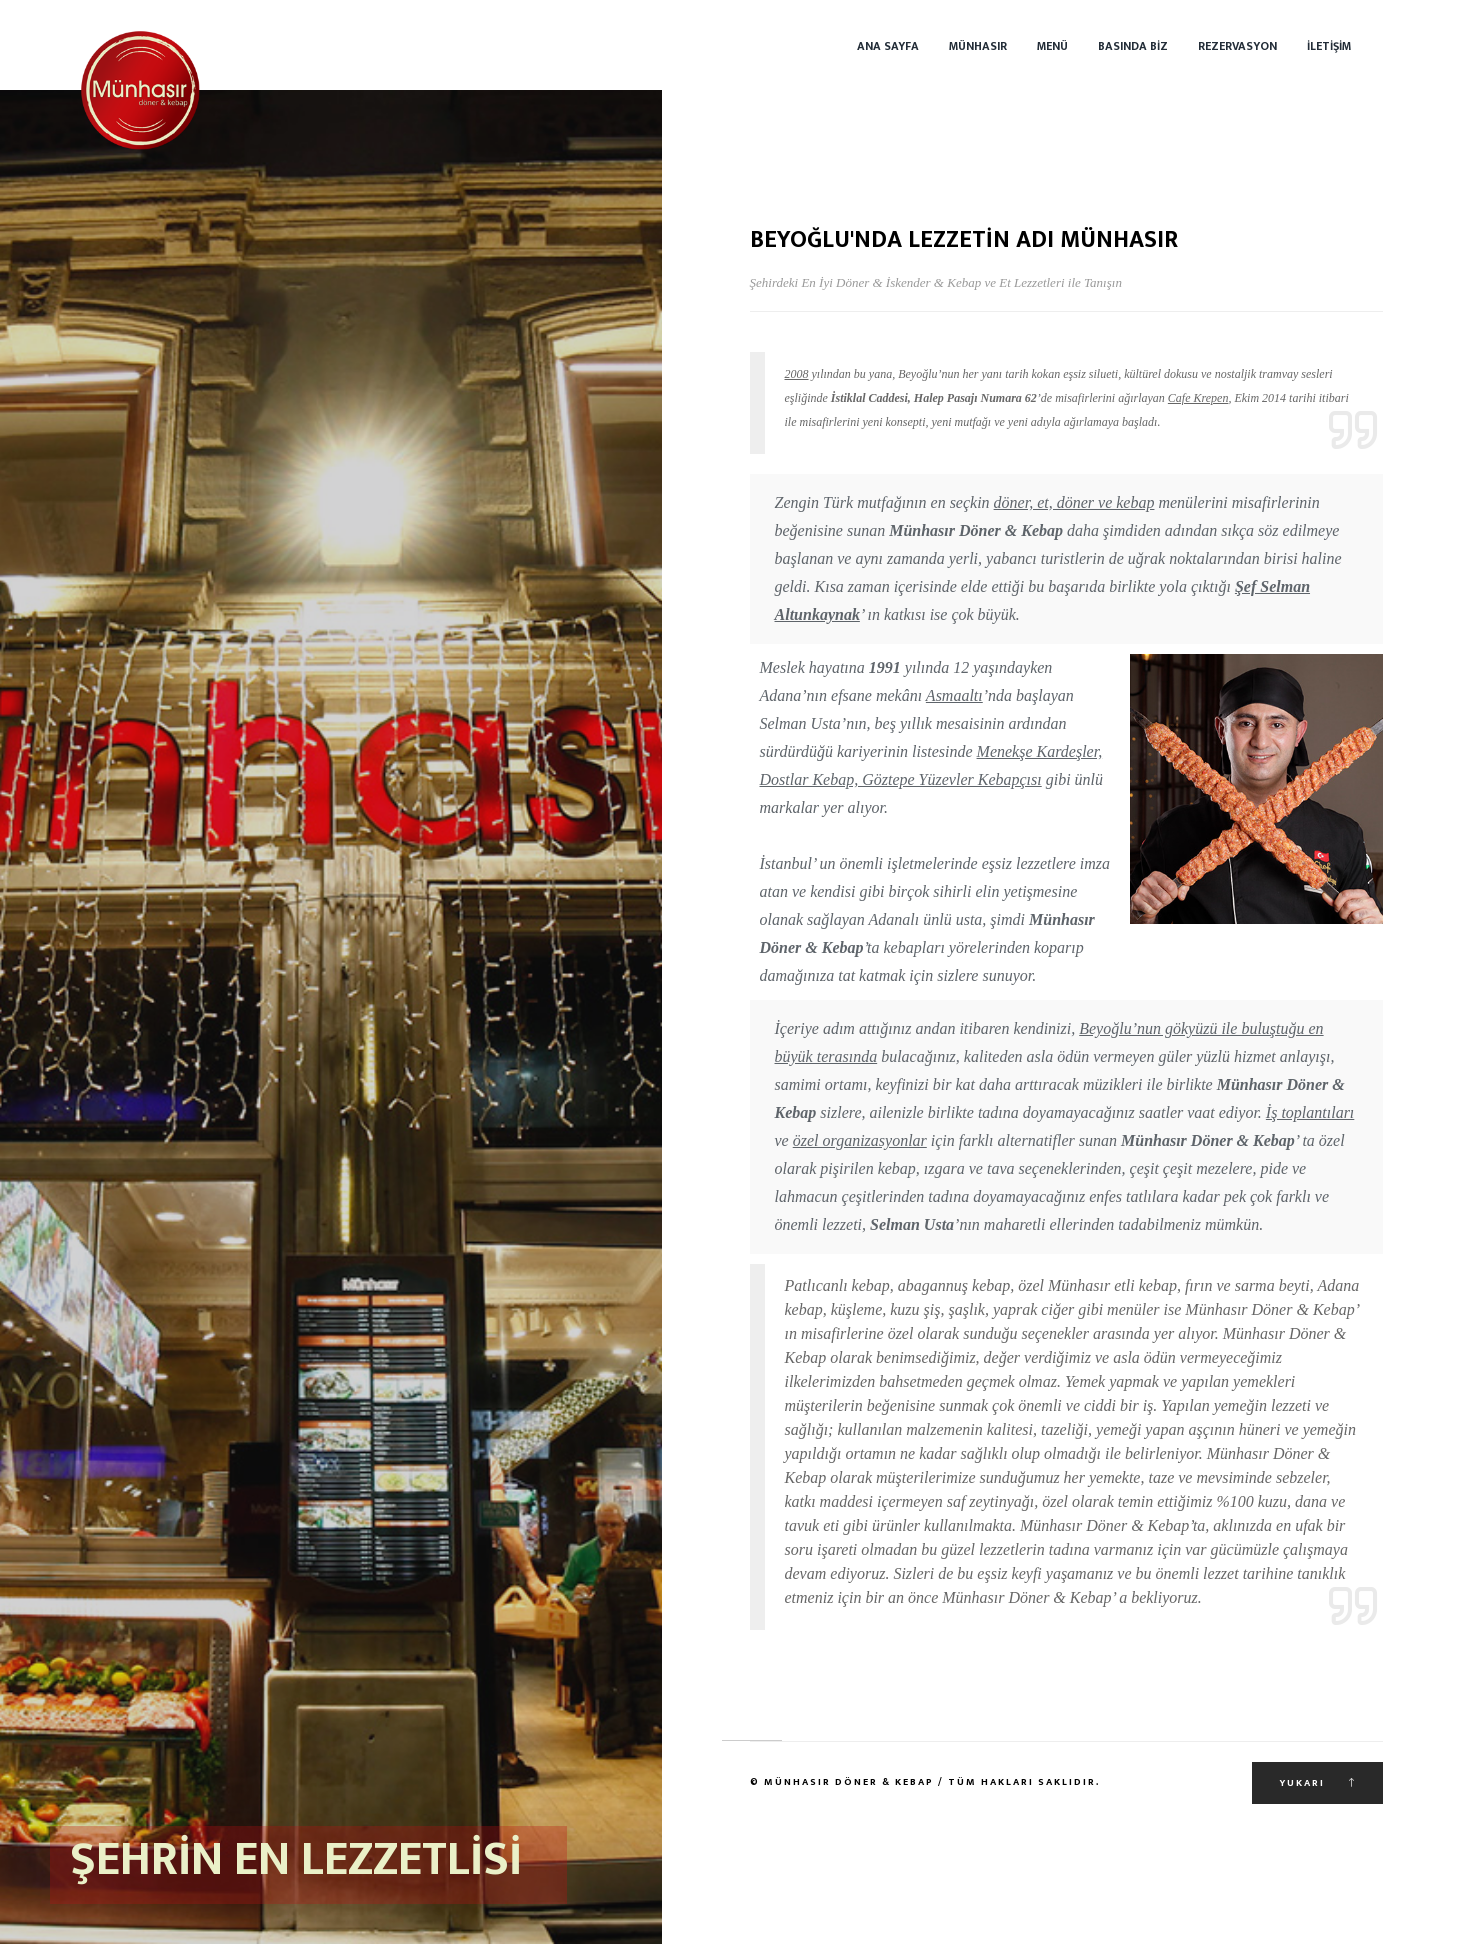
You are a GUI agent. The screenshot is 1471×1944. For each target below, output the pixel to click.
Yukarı (1317, 1783)
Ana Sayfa (888, 46)
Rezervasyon (1237, 46)
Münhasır (978, 46)
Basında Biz (1133, 46)
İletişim (1329, 46)
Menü (1052, 46)
